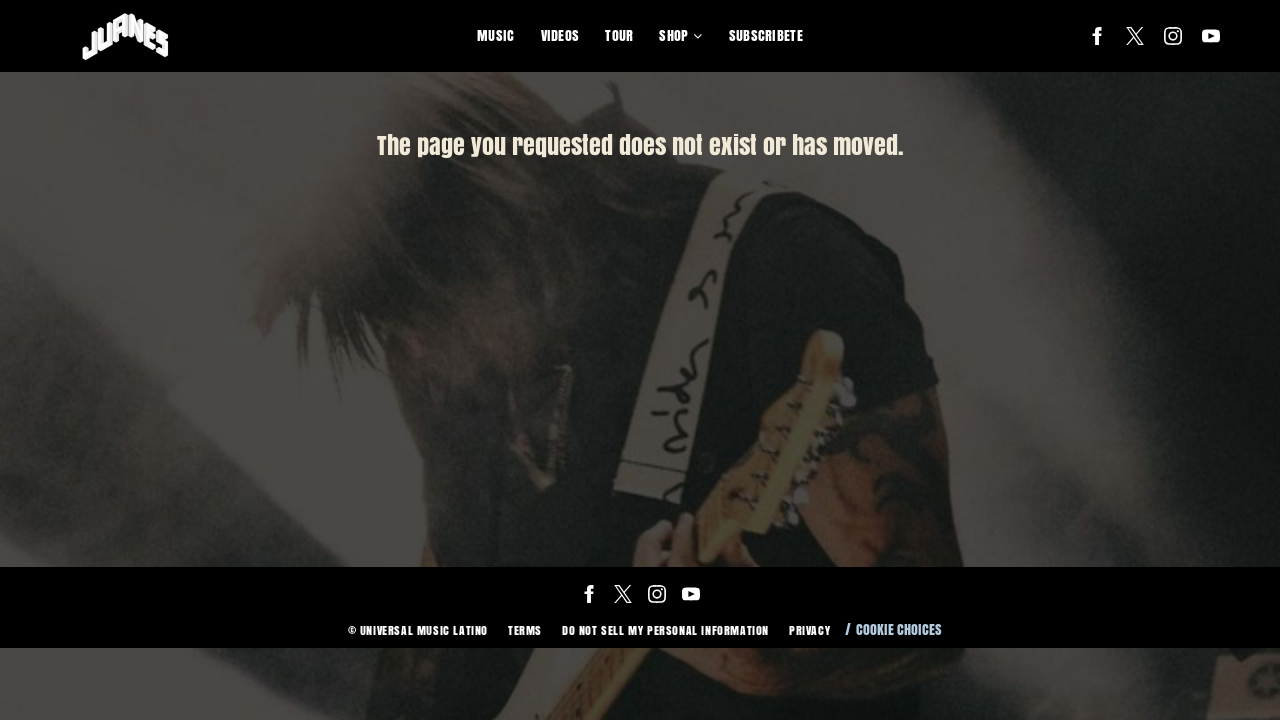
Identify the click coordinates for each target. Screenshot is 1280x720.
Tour (619, 35)
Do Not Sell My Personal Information (665, 630)
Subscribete (766, 35)
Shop (673, 35)
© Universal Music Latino (418, 630)
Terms (525, 630)
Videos (560, 35)
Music (495, 35)
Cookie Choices (899, 629)
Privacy (809, 630)
